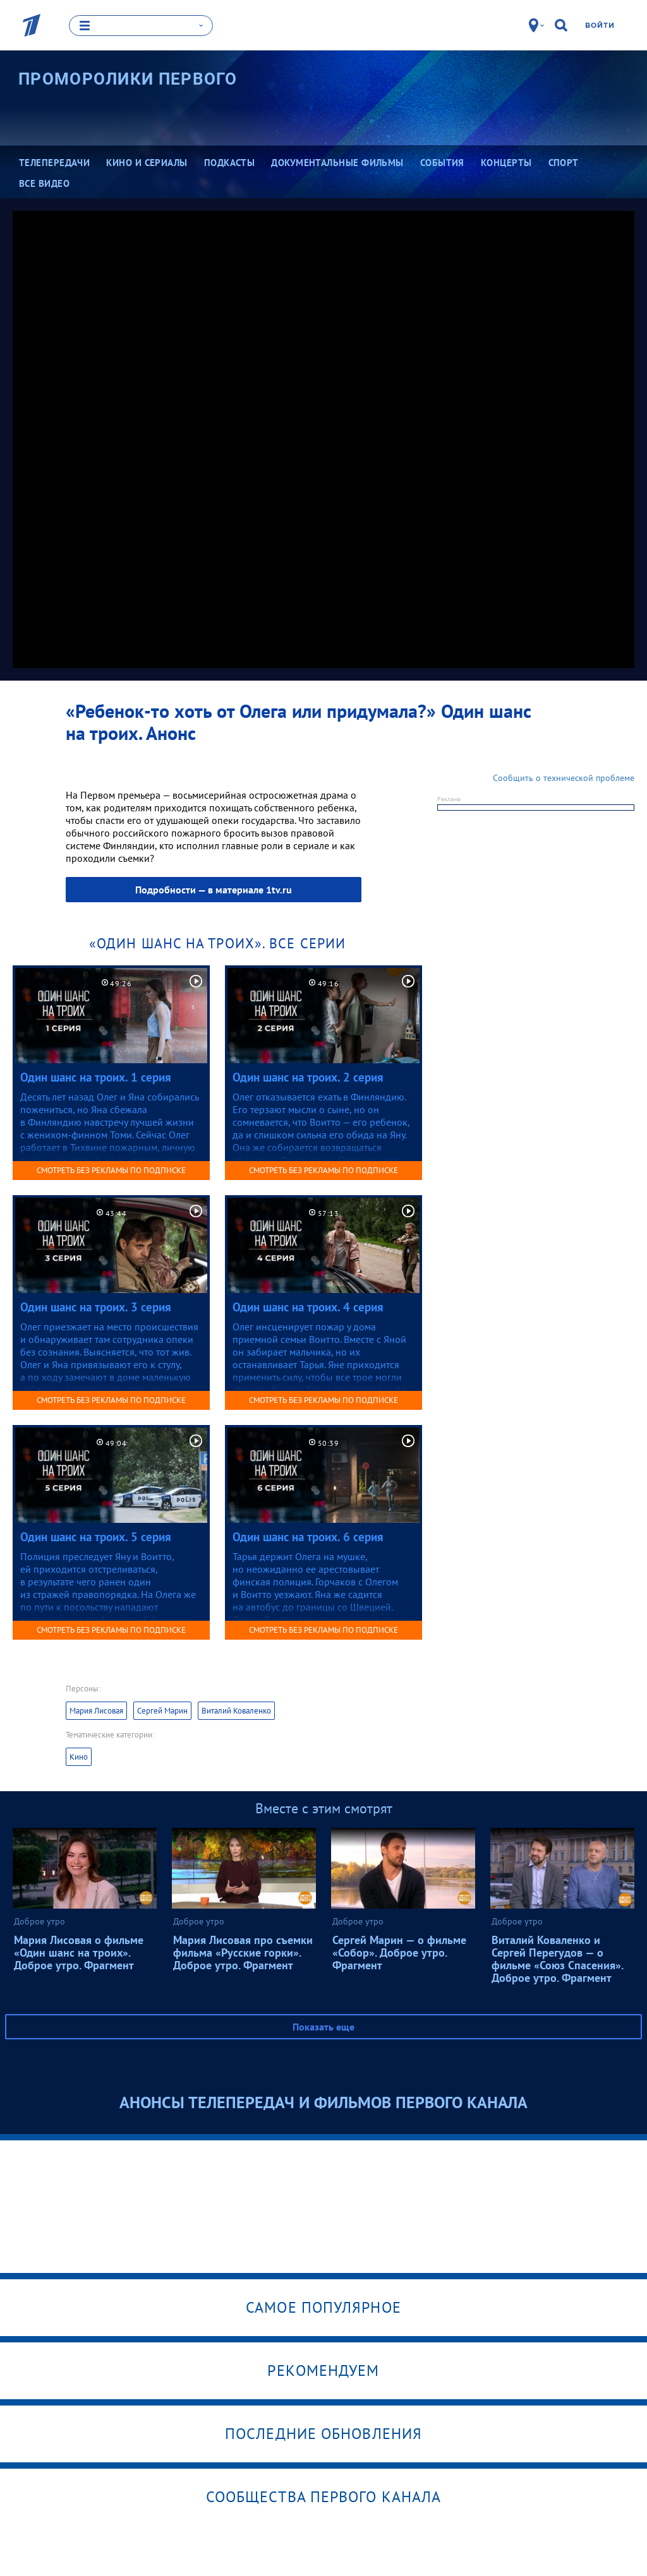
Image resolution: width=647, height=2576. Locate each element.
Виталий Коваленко (236, 1710)
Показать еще (323, 2026)
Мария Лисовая (96, 1710)
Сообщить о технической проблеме (563, 778)
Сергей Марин (162, 1710)
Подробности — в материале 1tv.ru (213, 889)
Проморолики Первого (128, 78)
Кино (79, 1756)
